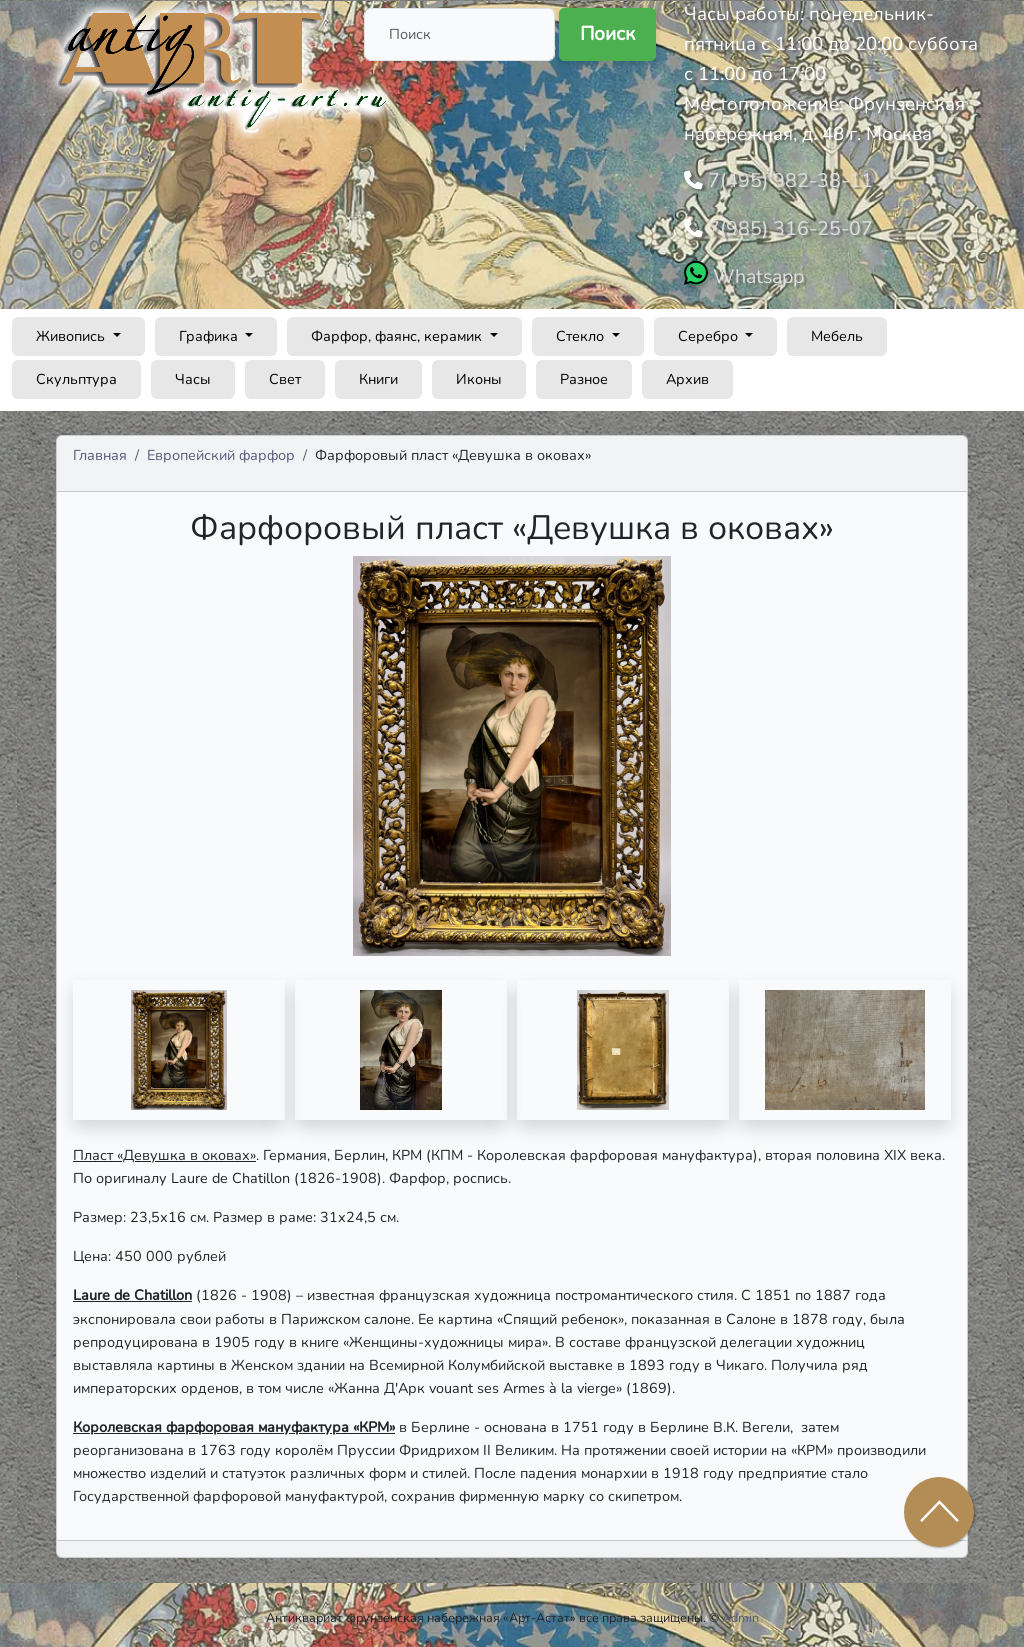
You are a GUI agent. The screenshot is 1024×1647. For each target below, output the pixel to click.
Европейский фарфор (221, 449)
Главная (100, 449)
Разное (584, 373)
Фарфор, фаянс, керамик (398, 330)
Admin (740, 1611)
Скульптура (76, 373)
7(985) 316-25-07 (782, 225)
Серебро (710, 330)
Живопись (72, 330)
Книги (378, 373)
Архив (687, 373)
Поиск (607, 34)
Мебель (837, 330)
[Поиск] (459, 34)
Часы (193, 373)
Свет (285, 373)
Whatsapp (755, 271)
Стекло (582, 330)
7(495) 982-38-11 (782, 179)
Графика (210, 330)
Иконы (479, 373)
